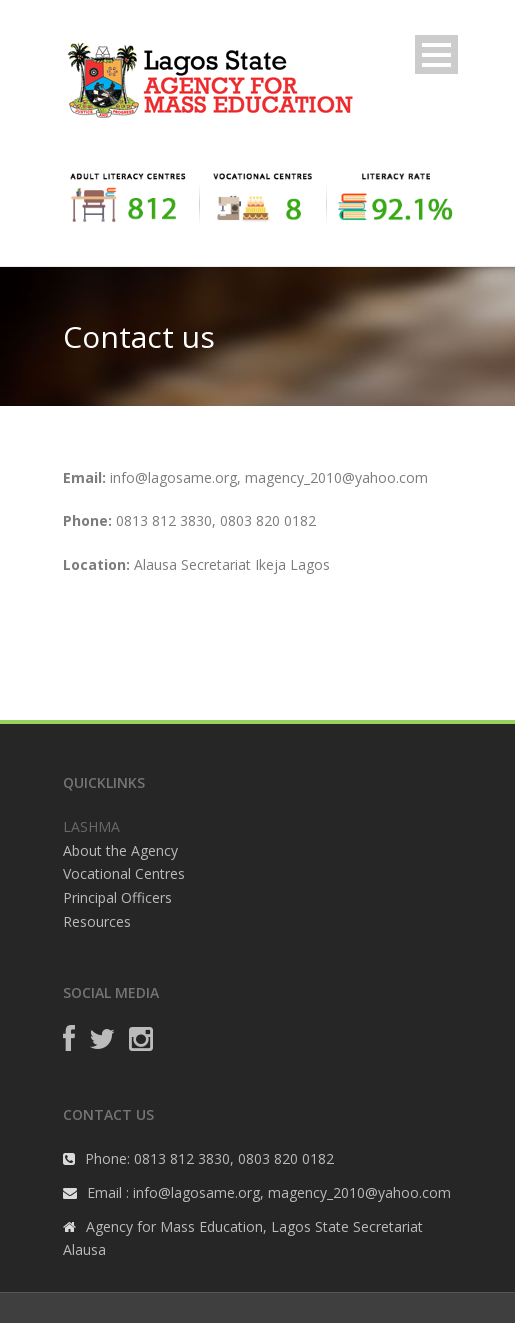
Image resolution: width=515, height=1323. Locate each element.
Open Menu (436, 54)
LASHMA (91, 826)
